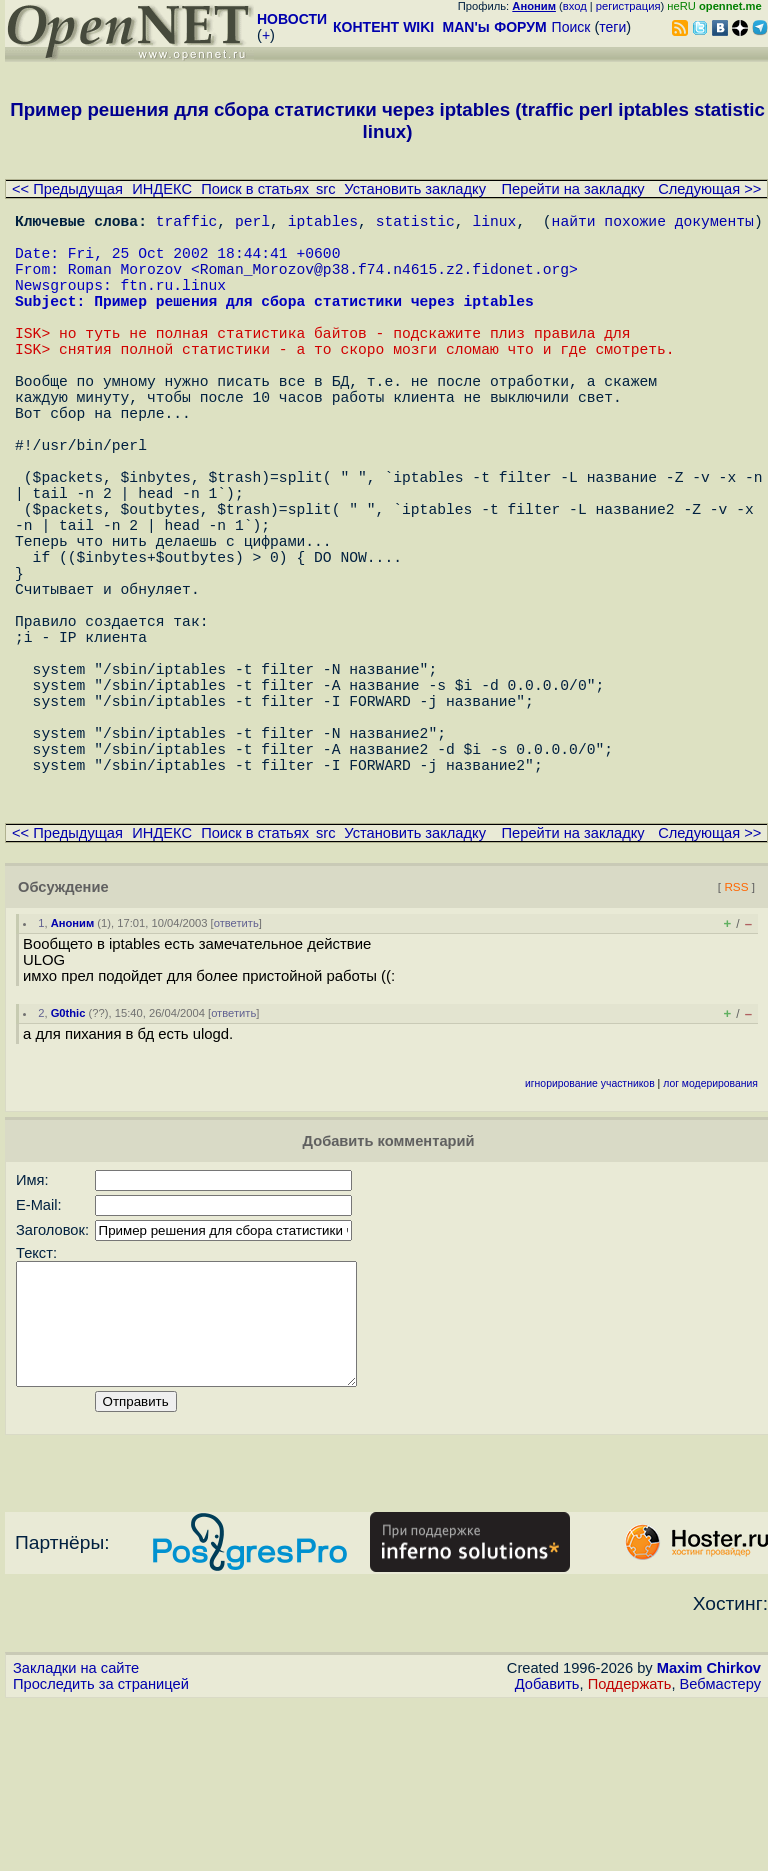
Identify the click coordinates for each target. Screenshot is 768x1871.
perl (252, 224)
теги (612, 27)
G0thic (68, 1157)
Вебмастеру (720, 1852)
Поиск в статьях (255, 189)
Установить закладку (415, 189)
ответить (236, 1067)
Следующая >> (709, 189)
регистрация (628, 6)
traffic (187, 224)
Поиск (571, 27)
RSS (736, 1030)
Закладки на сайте (76, 1836)
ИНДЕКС (162, 189)
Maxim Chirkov (709, 1836)
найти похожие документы (653, 224)
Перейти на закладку (573, 189)
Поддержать (630, 1852)
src (326, 189)
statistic (415, 224)
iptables (323, 224)
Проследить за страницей (101, 1852)
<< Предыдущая (67, 189)
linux (494, 224)
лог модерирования (710, 1227)
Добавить (547, 1852)
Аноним (73, 1067)
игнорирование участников (590, 1227)
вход (575, 6)
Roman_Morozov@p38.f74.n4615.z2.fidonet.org (384, 284)
